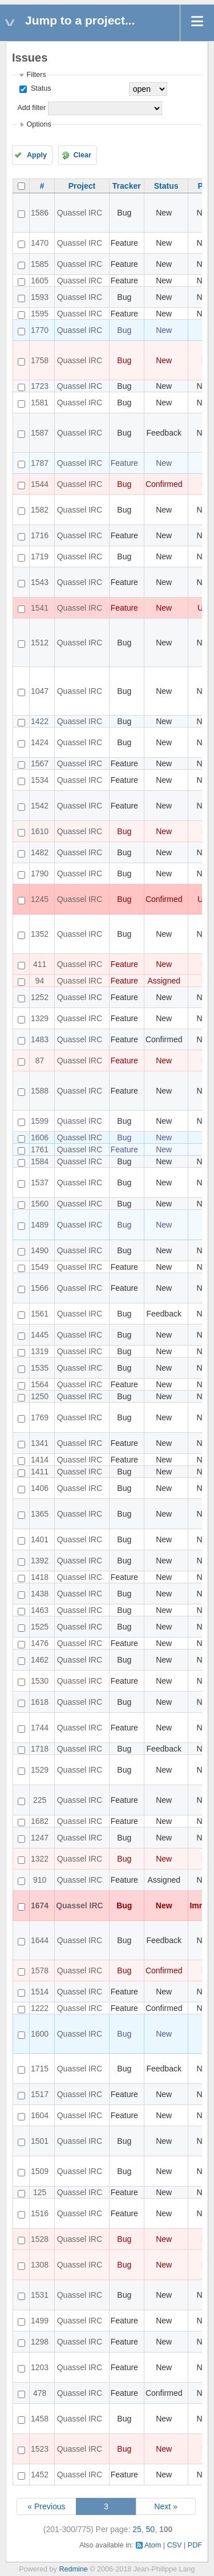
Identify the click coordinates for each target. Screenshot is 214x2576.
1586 (40, 212)
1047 (40, 691)
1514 (40, 1991)
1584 (40, 1161)
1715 (40, 2068)
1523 (40, 2448)
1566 (40, 1288)
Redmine (73, 2569)
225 (39, 1800)
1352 (40, 933)
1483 (40, 1039)
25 (137, 2529)
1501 (40, 2141)
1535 (40, 1367)
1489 (40, 1224)
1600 (40, 2033)
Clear (82, 155)
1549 (40, 1266)
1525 (40, 1626)
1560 (40, 1203)
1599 (40, 1121)
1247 (40, 1837)
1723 (40, 386)
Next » (165, 2506)
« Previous (46, 2506)
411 (39, 964)
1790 (40, 873)
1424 (40, 742)
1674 (40, 1905)
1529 (40, 1769)
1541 (40, 607)
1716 (40, 535)
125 (39, 2192)
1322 (40, 1858)
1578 (40, 1970)
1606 (40, 1137)
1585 (40, 264)
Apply (37, 155)
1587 (40, 432)
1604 (40, 2115)
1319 (40, 1351)
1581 (40, 402)
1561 (40, 1313)
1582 (40, 509)
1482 (40, 852)
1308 (40, 2264)
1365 (40, 1513)
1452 (40, 2474)
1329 (40, 1018)
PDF (195, 2545)
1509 (40, 2171)
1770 (40, 330)
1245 (40, 899)
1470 (40, 242)
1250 (40, 1396)
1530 (40, 1680)
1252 (40, 997)
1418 (40, 1577)
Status (40, 88)
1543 (40, 582)
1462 (40, 1659)
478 (39, 2393)
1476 (40, 1643)
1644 (40, 1940)
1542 (40, 805)
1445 (40, 1334)
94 (40, 980)
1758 (40, 360)
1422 (40, 721)
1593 (40, 297)
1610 (40, 831)
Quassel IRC (79, 212)
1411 (40, 1471)
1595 (40, 313)
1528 (40, 2239)
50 (150, 2529)
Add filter (31, 108)
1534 (40, 780)
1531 (40, 2294)
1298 (40, 2341)
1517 (40, 2094)
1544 (40, 484)
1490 (40, 1250)
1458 (40, 2418)
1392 (40, 1560)
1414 (40, 1459)
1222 (40, 2008)
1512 (40, 642)
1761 (40, 1149)
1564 (40, 1384)
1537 (40, 1182)
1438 (40, 1593)
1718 (40, 1748)
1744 (40, 1727)
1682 (40, 1821)
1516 (40, 2213)
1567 (40, 763)
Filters (36, 75)
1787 (40, 463)
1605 (40, 280)
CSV (174, 2545)
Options (38, 124)
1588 (40, 1090)
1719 (40, 556)
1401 (40, 1539)
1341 (40, 1443)
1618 (40, 1702)
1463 (40, 1610)
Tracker (126, 185)
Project (81, 185)
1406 (40, 1488)
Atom (152, 2545)
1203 (40, 2367)
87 (40, 1060)
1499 (40, 2320)
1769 (40, 1417)
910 (39, 1879)
